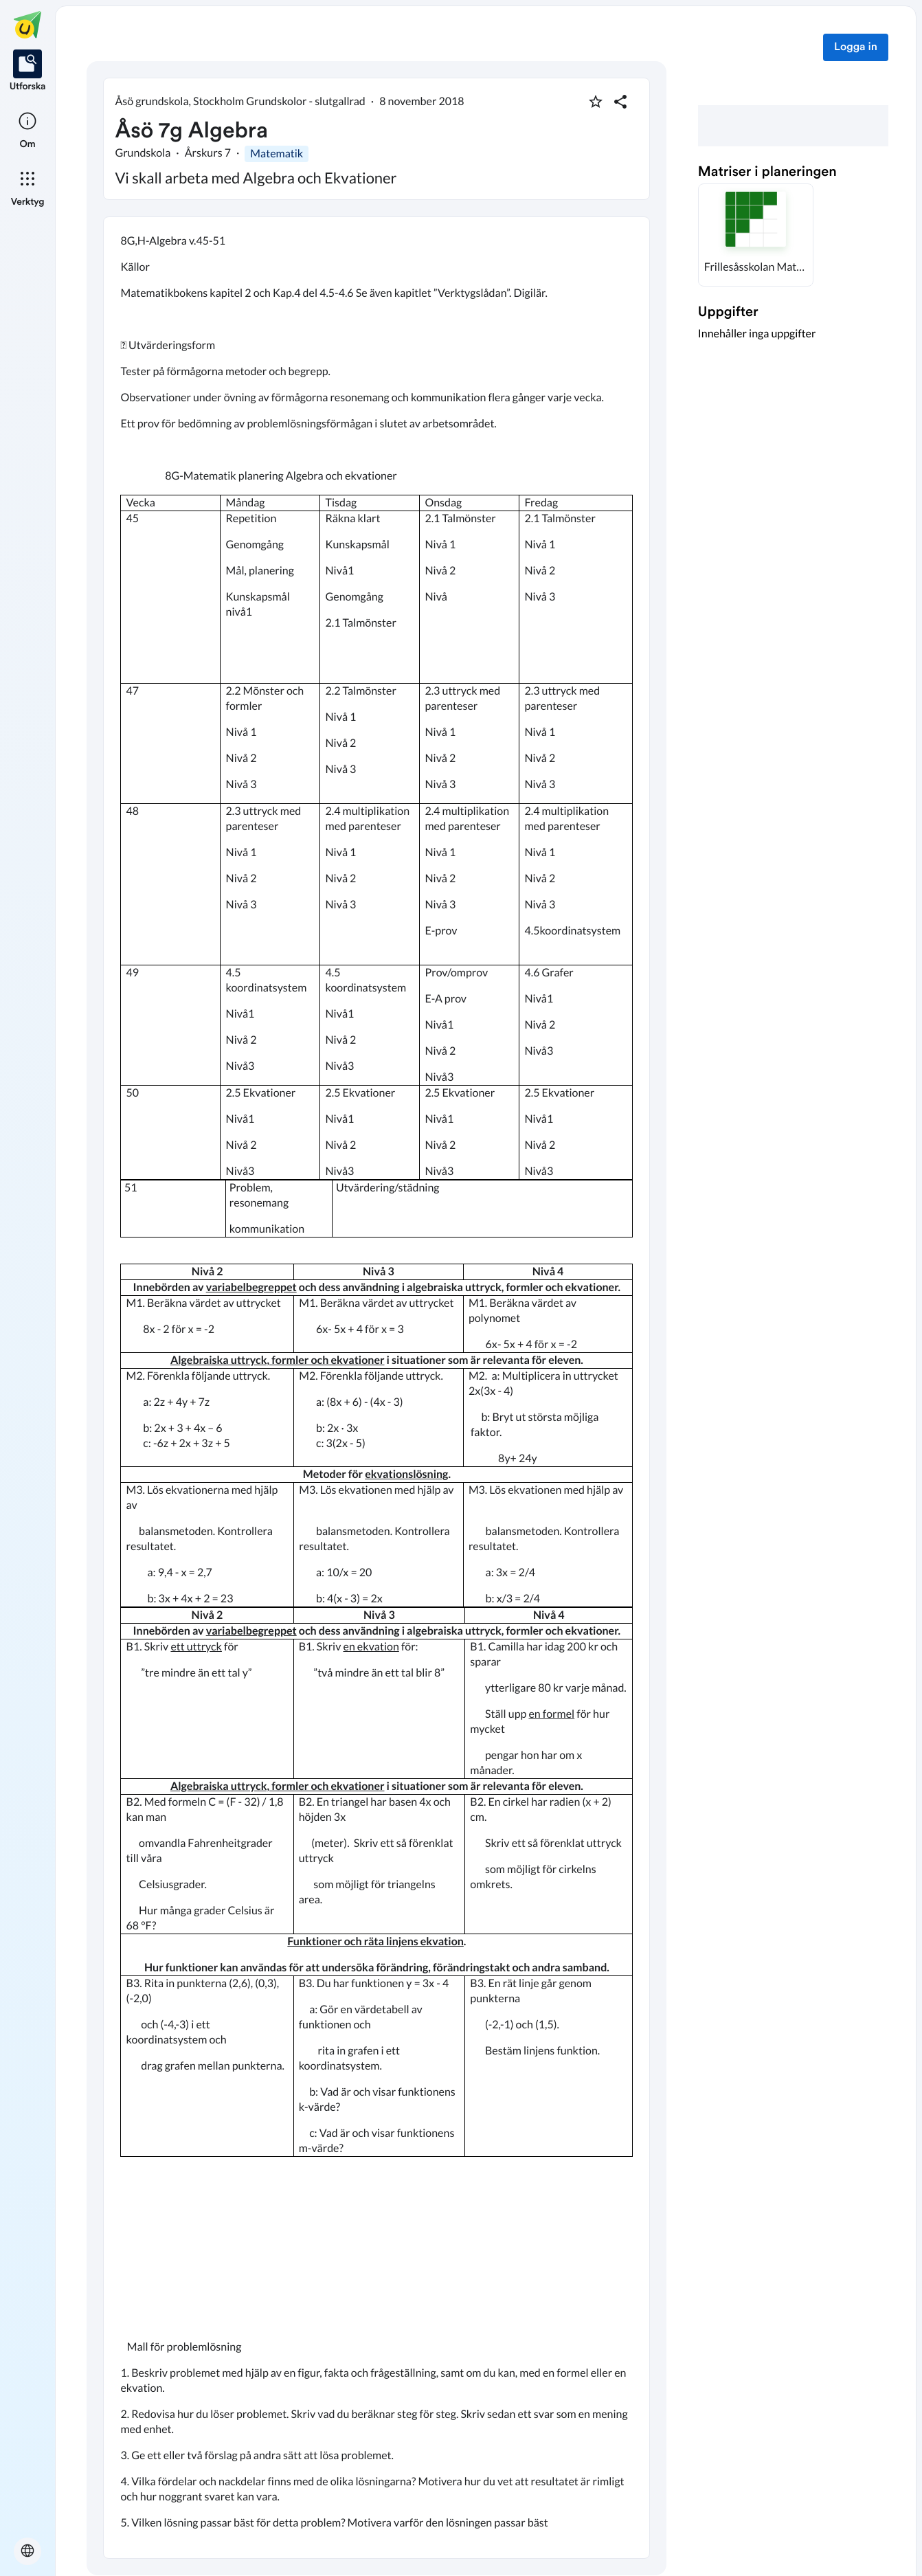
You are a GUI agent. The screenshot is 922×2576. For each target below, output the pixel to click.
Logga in (855, 47)
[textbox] (376, 1387)
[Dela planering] (620, 101)
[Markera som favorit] (595, 101)
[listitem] (28, 71)
